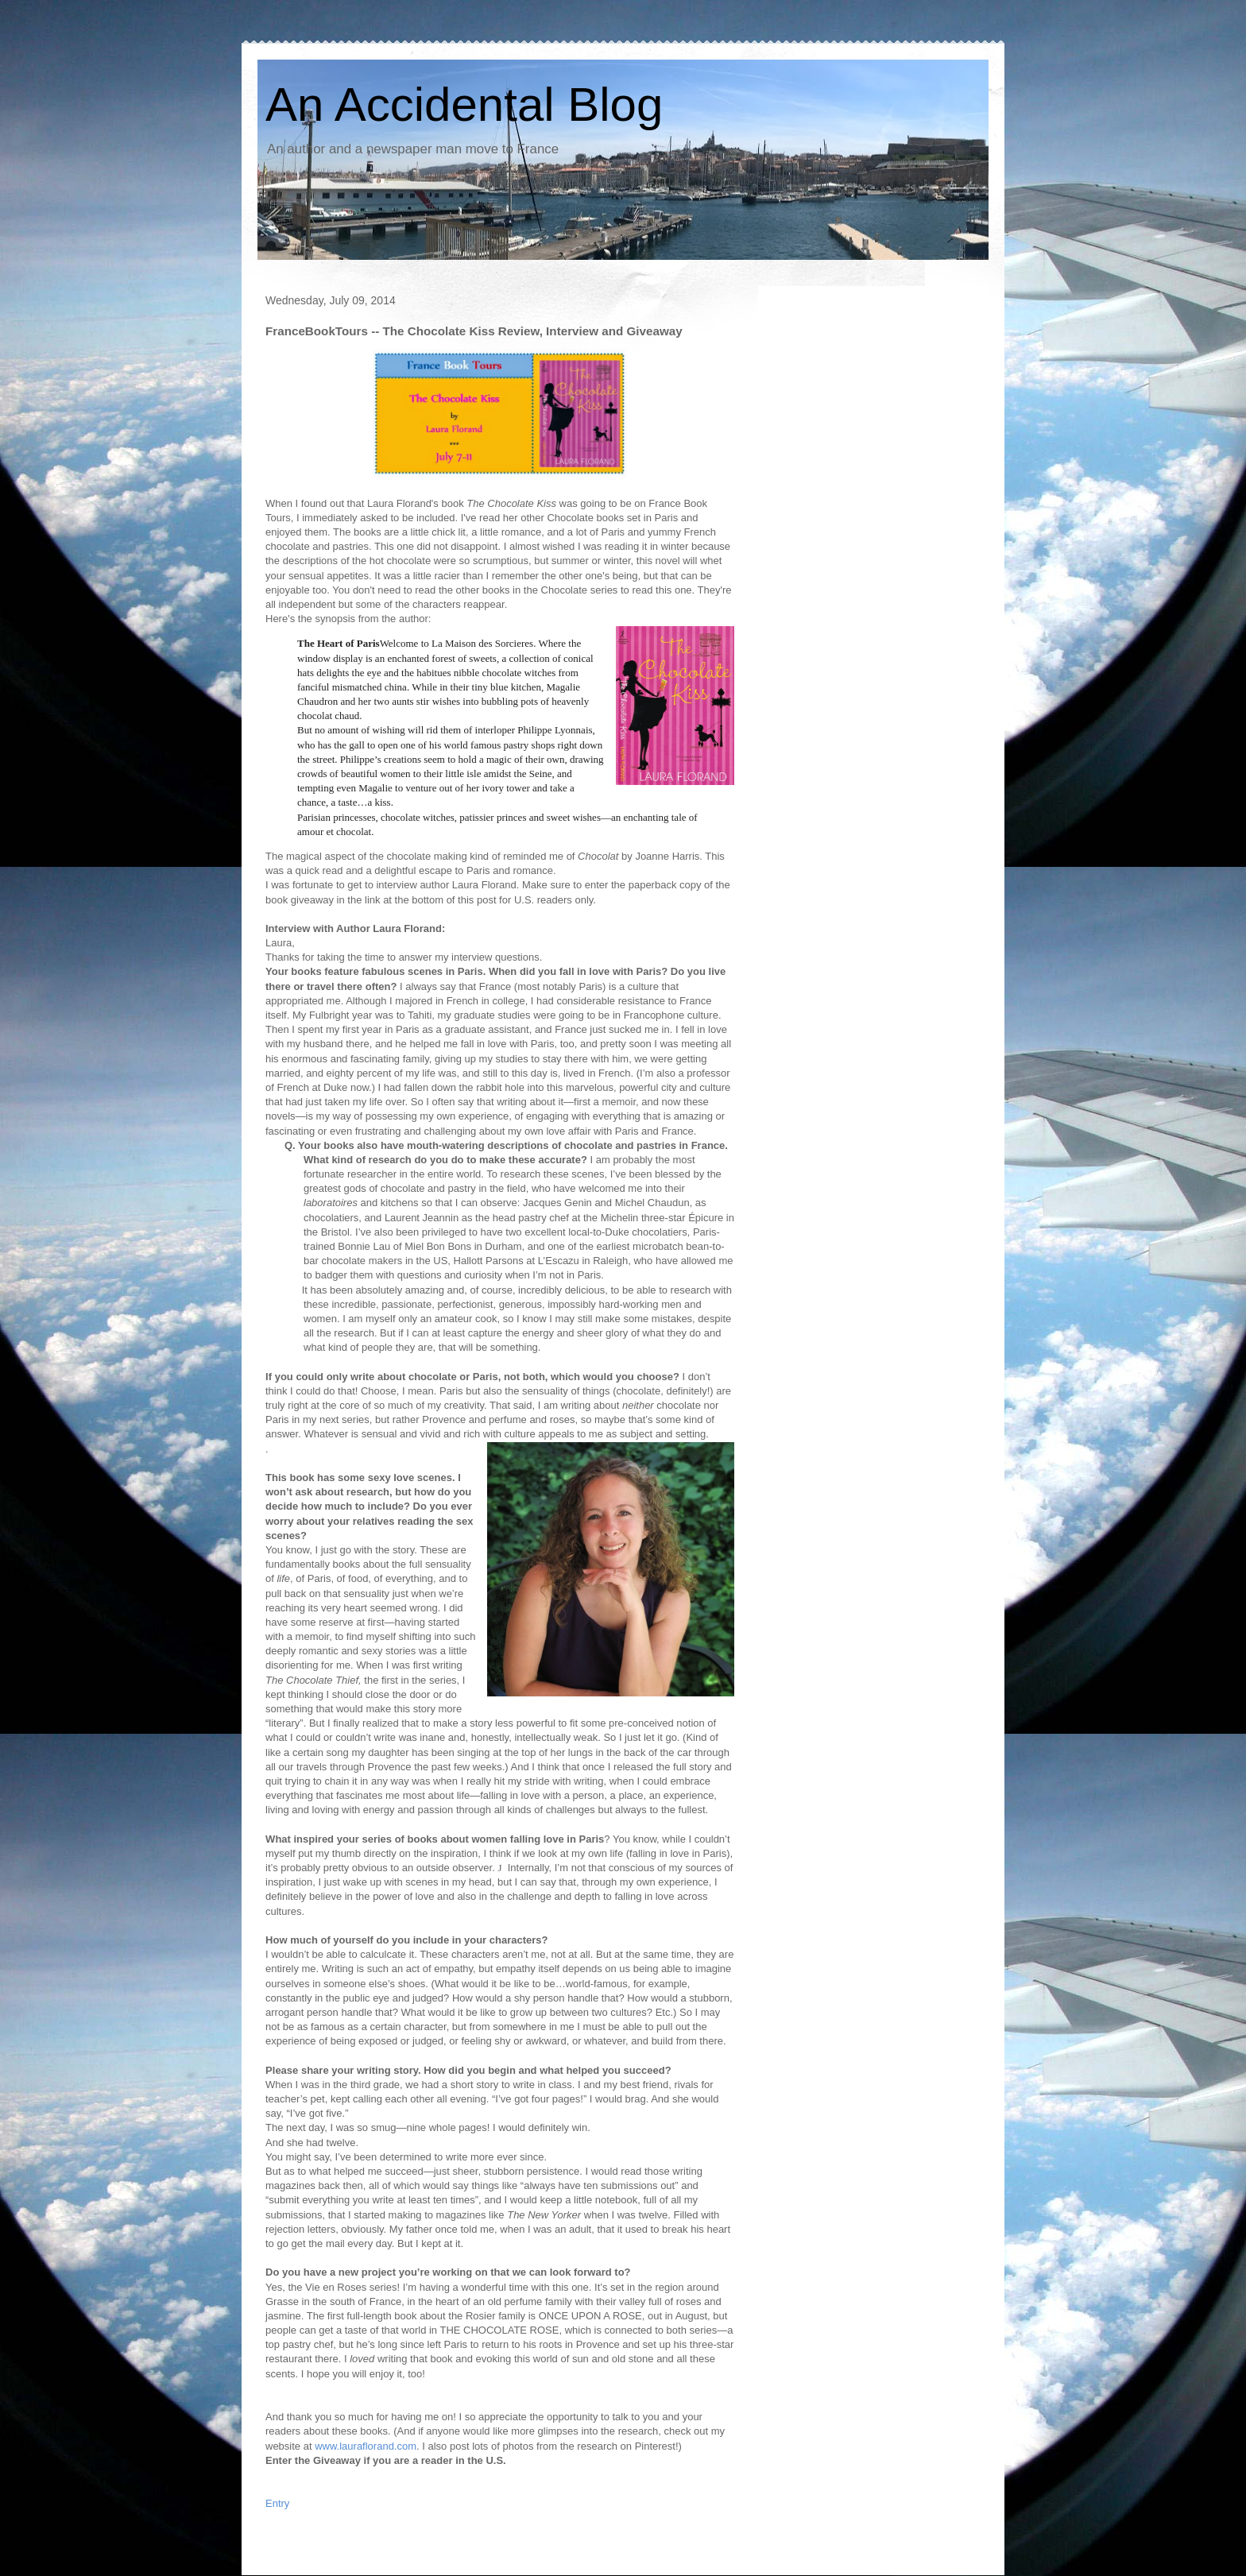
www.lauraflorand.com (365, 2446)
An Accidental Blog (464, 104)
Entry (277, 2503)
